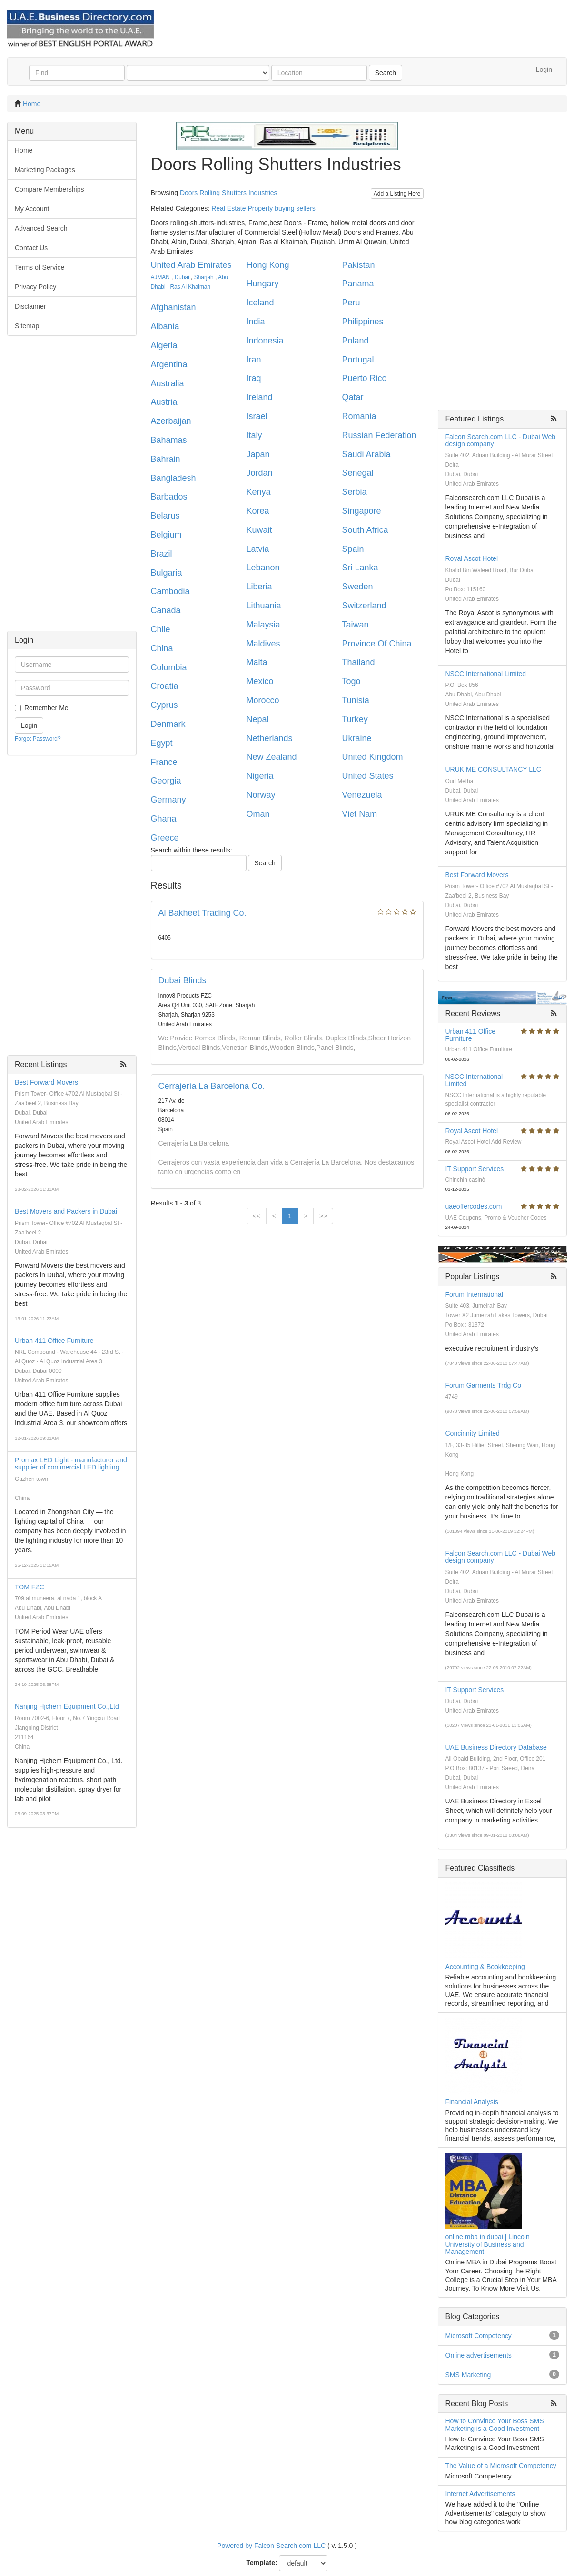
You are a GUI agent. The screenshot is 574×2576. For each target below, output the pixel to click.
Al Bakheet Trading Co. (202, 913)
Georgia (166, 780)
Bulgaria (166, 573)
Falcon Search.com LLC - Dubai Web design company (500, 440)
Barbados (169, 496)
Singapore (361, 511)
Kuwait (259, 530)
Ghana (164, 818)
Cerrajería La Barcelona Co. (211, 1086)
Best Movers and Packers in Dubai (66, 1211)
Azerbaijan (171, 421)
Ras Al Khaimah (190, 287)
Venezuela (362, 795)
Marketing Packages (45, 170)
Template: (262, 2562)
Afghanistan (173, 307)
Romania (359, 416)
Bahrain (165, 459)
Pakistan (358, 265)
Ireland (260, 397)
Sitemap (27, 326)
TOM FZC (29, 1587)
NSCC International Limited (485, 673)
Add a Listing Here (397, 193)
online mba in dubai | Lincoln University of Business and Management (487, 2244)
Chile (160, 629)
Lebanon (263, 567)
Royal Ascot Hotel (471, 558)
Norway (261, 795)
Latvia (258, 549)
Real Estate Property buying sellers (263, 208)
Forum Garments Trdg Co (483, 1385)
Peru (351, 302)
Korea (258, 511)
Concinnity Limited (472, 1433)
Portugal (358, 359)
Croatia (164, 686)
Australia (167, 383)
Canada (166, 610)
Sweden (357, 586)
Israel (257, 416)
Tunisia (355, 700)
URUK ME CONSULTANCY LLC (493, 769)
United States (368, 776)
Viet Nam (359, 814)
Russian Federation (379, 435)
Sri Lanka (360, 567)
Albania (165, 326)
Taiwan (355, 624)
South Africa (365, 530)
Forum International (474, 1294)
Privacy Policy (35, 287)
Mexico (260, 681)
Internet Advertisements (480, 2494)
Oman (258, 814)
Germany (168, 799)
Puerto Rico (364, 378)
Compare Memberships (49, 189)
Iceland (260, 302)
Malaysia (263, 624)
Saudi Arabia (366, 454)
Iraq (254, 378)
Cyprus (164, 705)
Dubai (182, 277)
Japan (258, 454)
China (162, 648)
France (164, 762)
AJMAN (160, 277)
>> (323, 1216)
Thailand (358, 662)
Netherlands (270, 738)
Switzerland (364, 605)
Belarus (165, 515)
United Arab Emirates (191, 265)
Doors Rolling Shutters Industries (228, 192)
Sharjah (204, 277)
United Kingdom (372, 757)
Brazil (161, 553)
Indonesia (265, 340)
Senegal (358, 473)
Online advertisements (478, 2355)
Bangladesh (173, 478)
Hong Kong (268, 265)
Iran (254, 359)
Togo (351, 681)
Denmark (168, 724)
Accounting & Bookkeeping (485, 1966)
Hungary (263, 283)
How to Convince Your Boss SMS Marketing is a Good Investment (494, 2424)
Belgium (166, 534)
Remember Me (46, 708)
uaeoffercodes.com (473, 1206)
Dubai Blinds (182, 980)
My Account (32, 209)
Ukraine (357, 738)
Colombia (169, 667)
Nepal (258, 719)
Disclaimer (30, 306)
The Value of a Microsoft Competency (500, 2465)
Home (31, 104)
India (256, 321)
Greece (165, 837)
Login (544, 69)
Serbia (354, 492)
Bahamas (169, 440)
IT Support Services (474, 1169)
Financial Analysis (471, 2102)
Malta (257, 662)
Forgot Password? (38, 738)
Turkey (355, 719)
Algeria (164, 345)
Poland (355, 340)
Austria (164, 402)
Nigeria (260, 776)
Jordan (260, 473)
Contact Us (31, 248)
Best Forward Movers (46, 1082)
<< (256, 1216)
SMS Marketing (468, 2375)
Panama (358, 283)
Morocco (263, 700)
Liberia (259, 586)
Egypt (162, 743)
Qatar (353, 397)
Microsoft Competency (478, 2336)
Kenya (259, 492)
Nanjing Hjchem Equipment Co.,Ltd (67, 1706)
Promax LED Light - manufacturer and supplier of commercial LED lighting (71, 1463)
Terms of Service (39, 267)
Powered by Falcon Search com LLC (271, 2545)
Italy (254, 435)
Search (385, 73)
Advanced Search (41, 228)
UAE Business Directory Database (496, 1747)
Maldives (263, 643)
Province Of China (377, 643)
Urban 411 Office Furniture (54, 1340)
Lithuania (264, 605)
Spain (353, 549)
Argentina (169, 364)
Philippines (363, 321)
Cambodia (170, 591)
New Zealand (272, 757)
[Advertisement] (72, 488)
